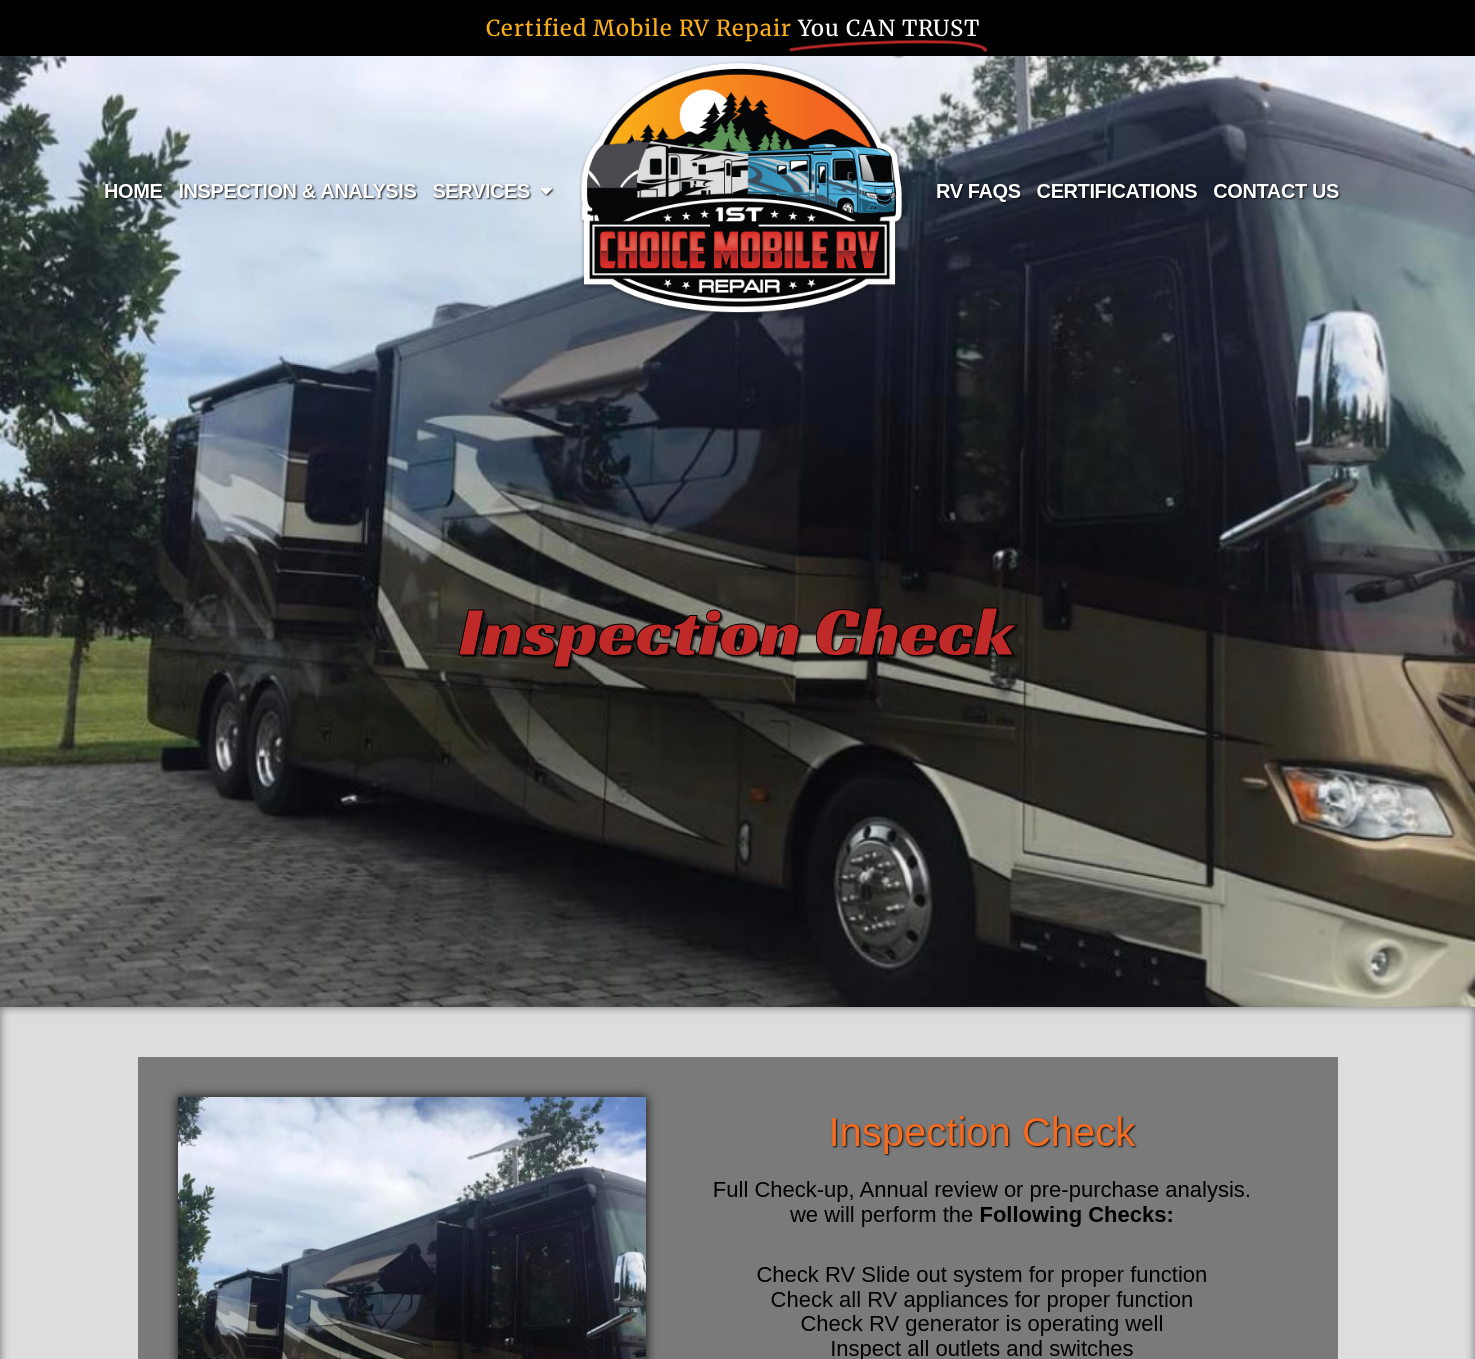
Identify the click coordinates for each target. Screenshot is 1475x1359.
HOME (133, 191)
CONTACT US (1276, 191)
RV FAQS (978, 191)
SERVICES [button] (492, 191)
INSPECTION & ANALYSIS (297, 191)
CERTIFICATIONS (1117, 191)
